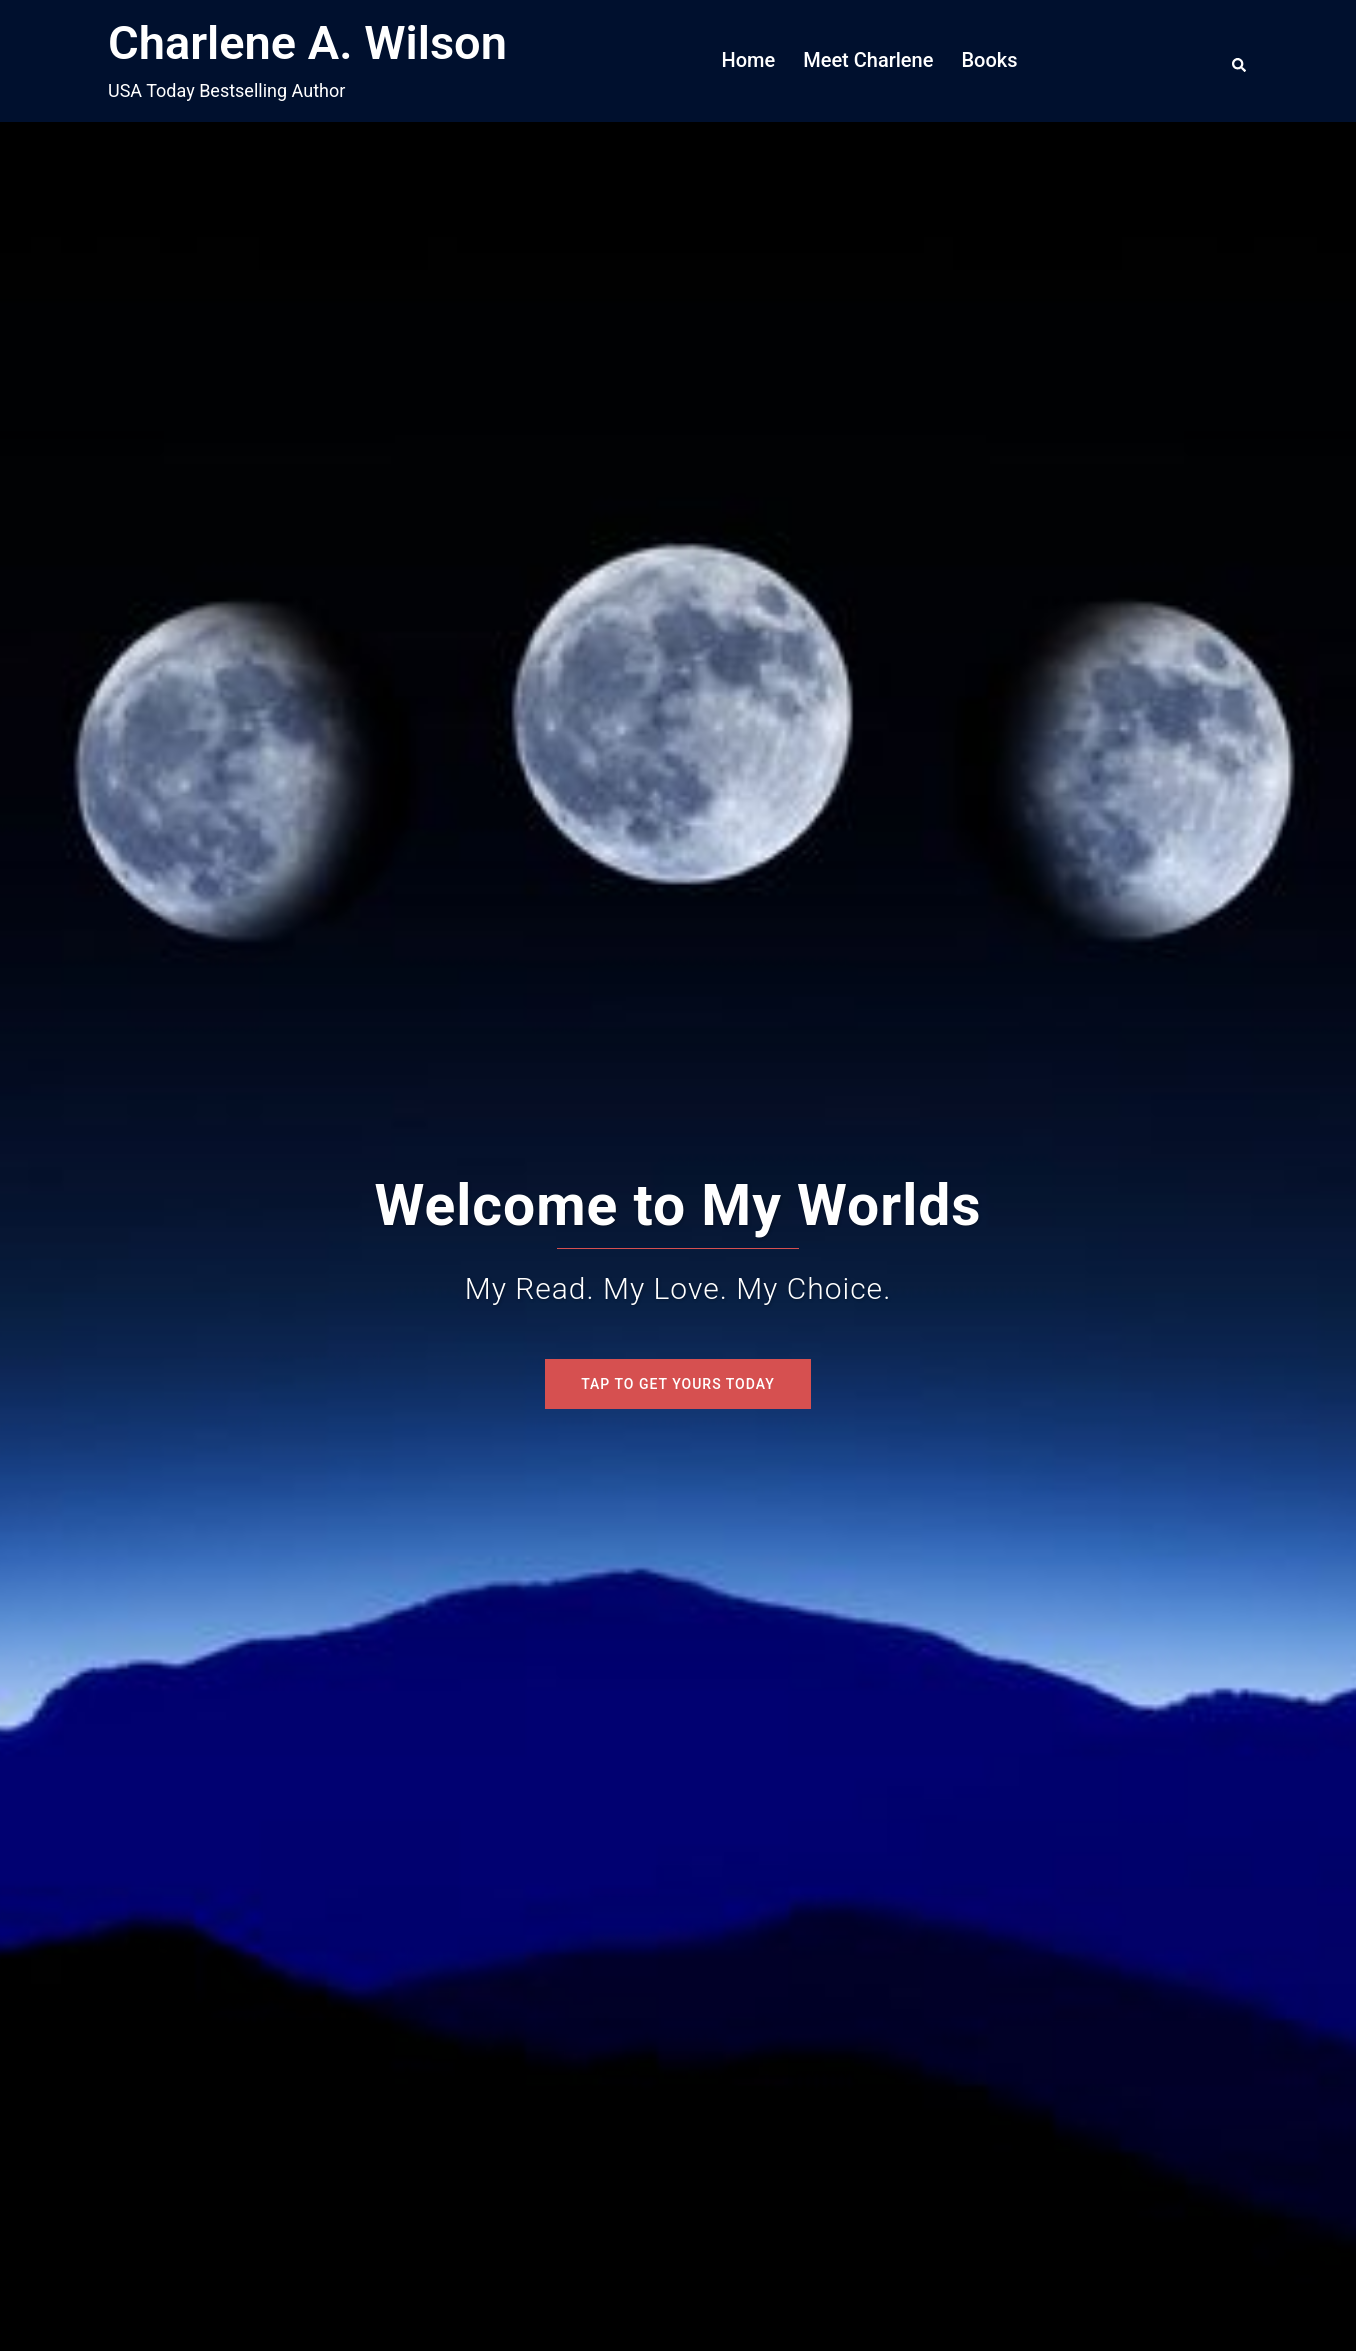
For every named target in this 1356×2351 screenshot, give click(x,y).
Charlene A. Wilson (307, 42)
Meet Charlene (868, 60)
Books (989, 60)
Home (749, 60)
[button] (1240, 61)
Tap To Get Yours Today (678, 1384)
